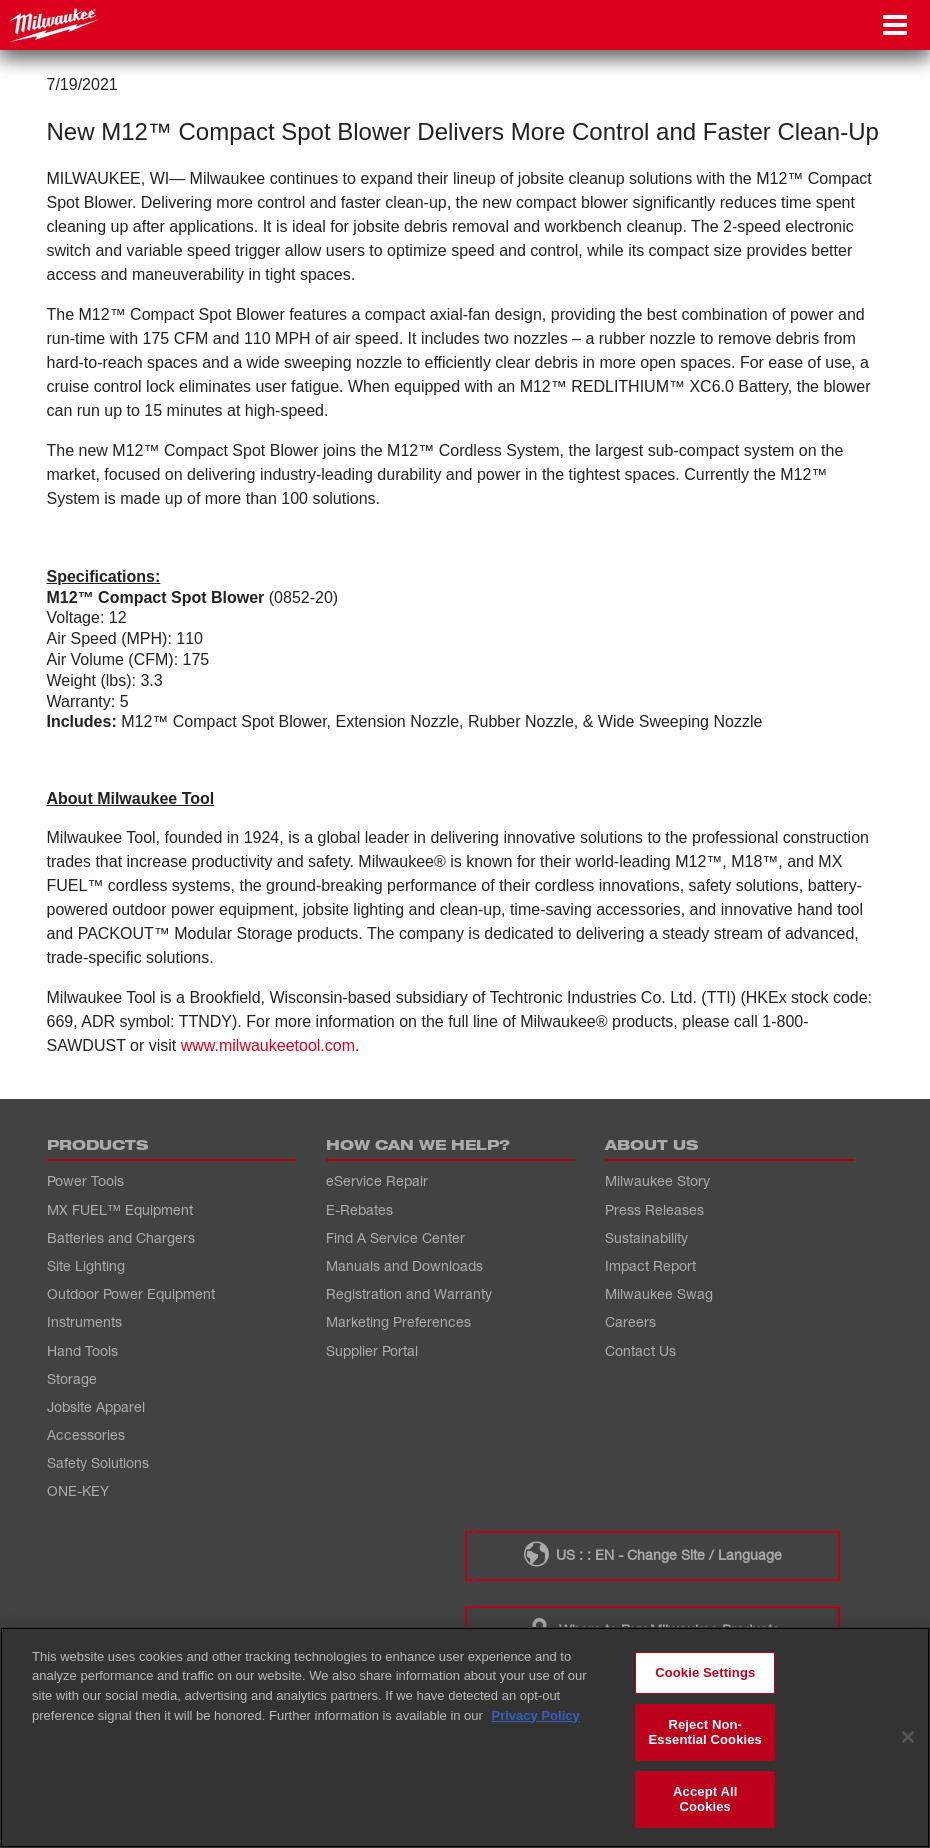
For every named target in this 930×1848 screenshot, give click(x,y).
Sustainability (646, 1237)
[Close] (908, 1737)
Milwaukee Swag (659, 1293)
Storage (72, 1378)
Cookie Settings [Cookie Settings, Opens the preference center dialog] (705, 1672)
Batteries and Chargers (121, 1237)
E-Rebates (359, 1209)
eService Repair (377, 1180)
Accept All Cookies (705, 1799)
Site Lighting (86, 1265)
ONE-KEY (78, 1490)
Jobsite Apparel (96, 1406)
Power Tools (85, 1180)
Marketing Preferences (398, 1321)
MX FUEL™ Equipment (120, 1209)
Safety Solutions (98, 1462)
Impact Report (650, 1265)
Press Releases (654, 1209)
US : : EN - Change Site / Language (652, 1554)
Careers (630, 1321)
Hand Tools (82, 1350)
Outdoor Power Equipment (131, 1293)
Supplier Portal (372, 1350)
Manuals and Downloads (404, 1265)
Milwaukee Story (657, 1180)
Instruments (84, 1321)
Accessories (86, 1434)
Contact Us (640, 1350)
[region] (465, 1737)
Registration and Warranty (409, 1293)
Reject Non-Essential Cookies (705, 1732)
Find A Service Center (395, 1237)
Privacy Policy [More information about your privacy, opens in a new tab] (536, 1715)
